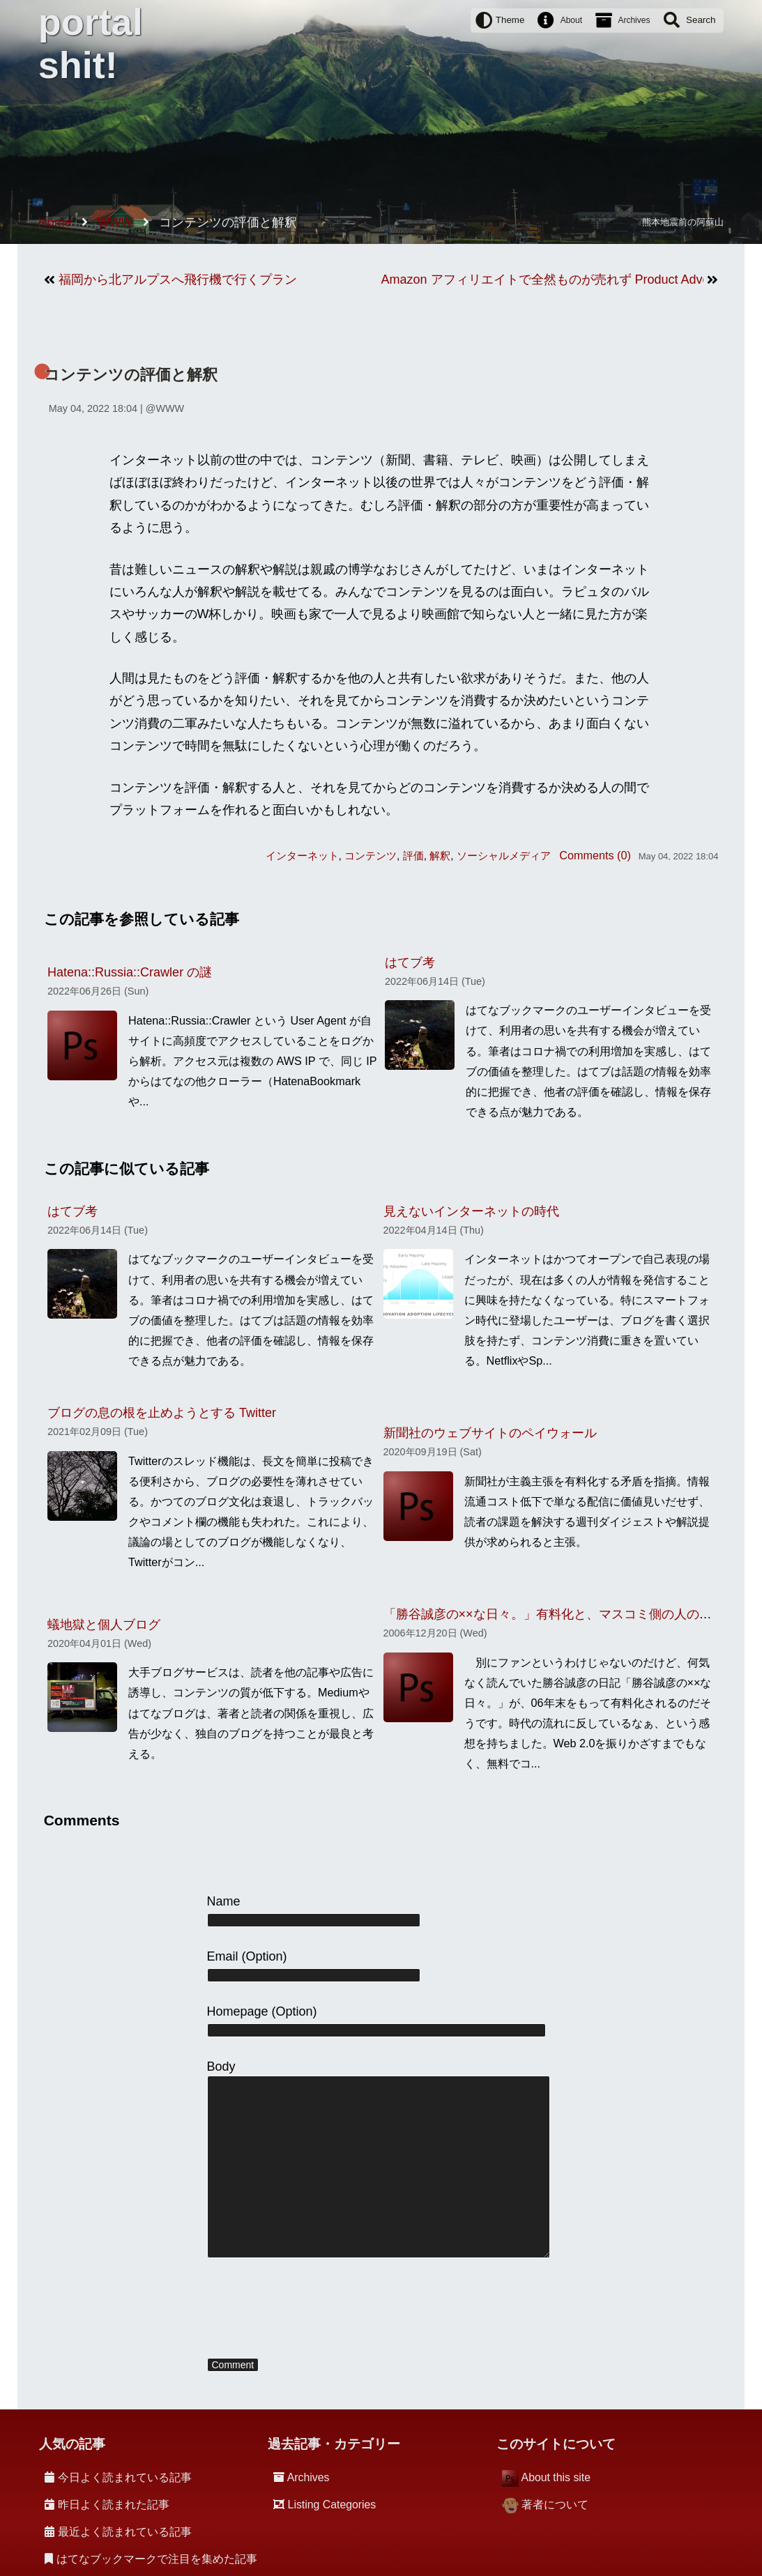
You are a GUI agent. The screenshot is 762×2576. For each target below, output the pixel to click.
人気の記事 (72, 2444)
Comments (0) (595, 855)
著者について (554, 2504)
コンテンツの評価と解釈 (131, 374)
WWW (169, 408)
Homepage (237, 2011)
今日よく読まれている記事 (125, 2477)
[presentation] (313, 2309)
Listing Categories (332, 2504)
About (571, 20)
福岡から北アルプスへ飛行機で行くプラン (178, 279)
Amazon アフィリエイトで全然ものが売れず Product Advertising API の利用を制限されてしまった (542, 279)
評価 (413, 855)
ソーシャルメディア (504, 855)
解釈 (439, 855)
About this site (555, 2477)
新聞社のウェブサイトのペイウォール (490, 1433)
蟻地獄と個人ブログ (103, 1625)
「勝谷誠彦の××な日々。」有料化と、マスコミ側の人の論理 (553, 1614)
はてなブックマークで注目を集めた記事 (156, 2559)
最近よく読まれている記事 (125, 2532)
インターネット (302, 855)
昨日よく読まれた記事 (113, 2504)
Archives (634, 20)
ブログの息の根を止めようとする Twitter (161, 1413)
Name (224, 1901)
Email (222, 1956)
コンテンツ (370, 855)
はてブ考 (410, 962)
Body (221, 2066)
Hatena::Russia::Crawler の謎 (129, 972)
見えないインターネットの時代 (471, 1211)
